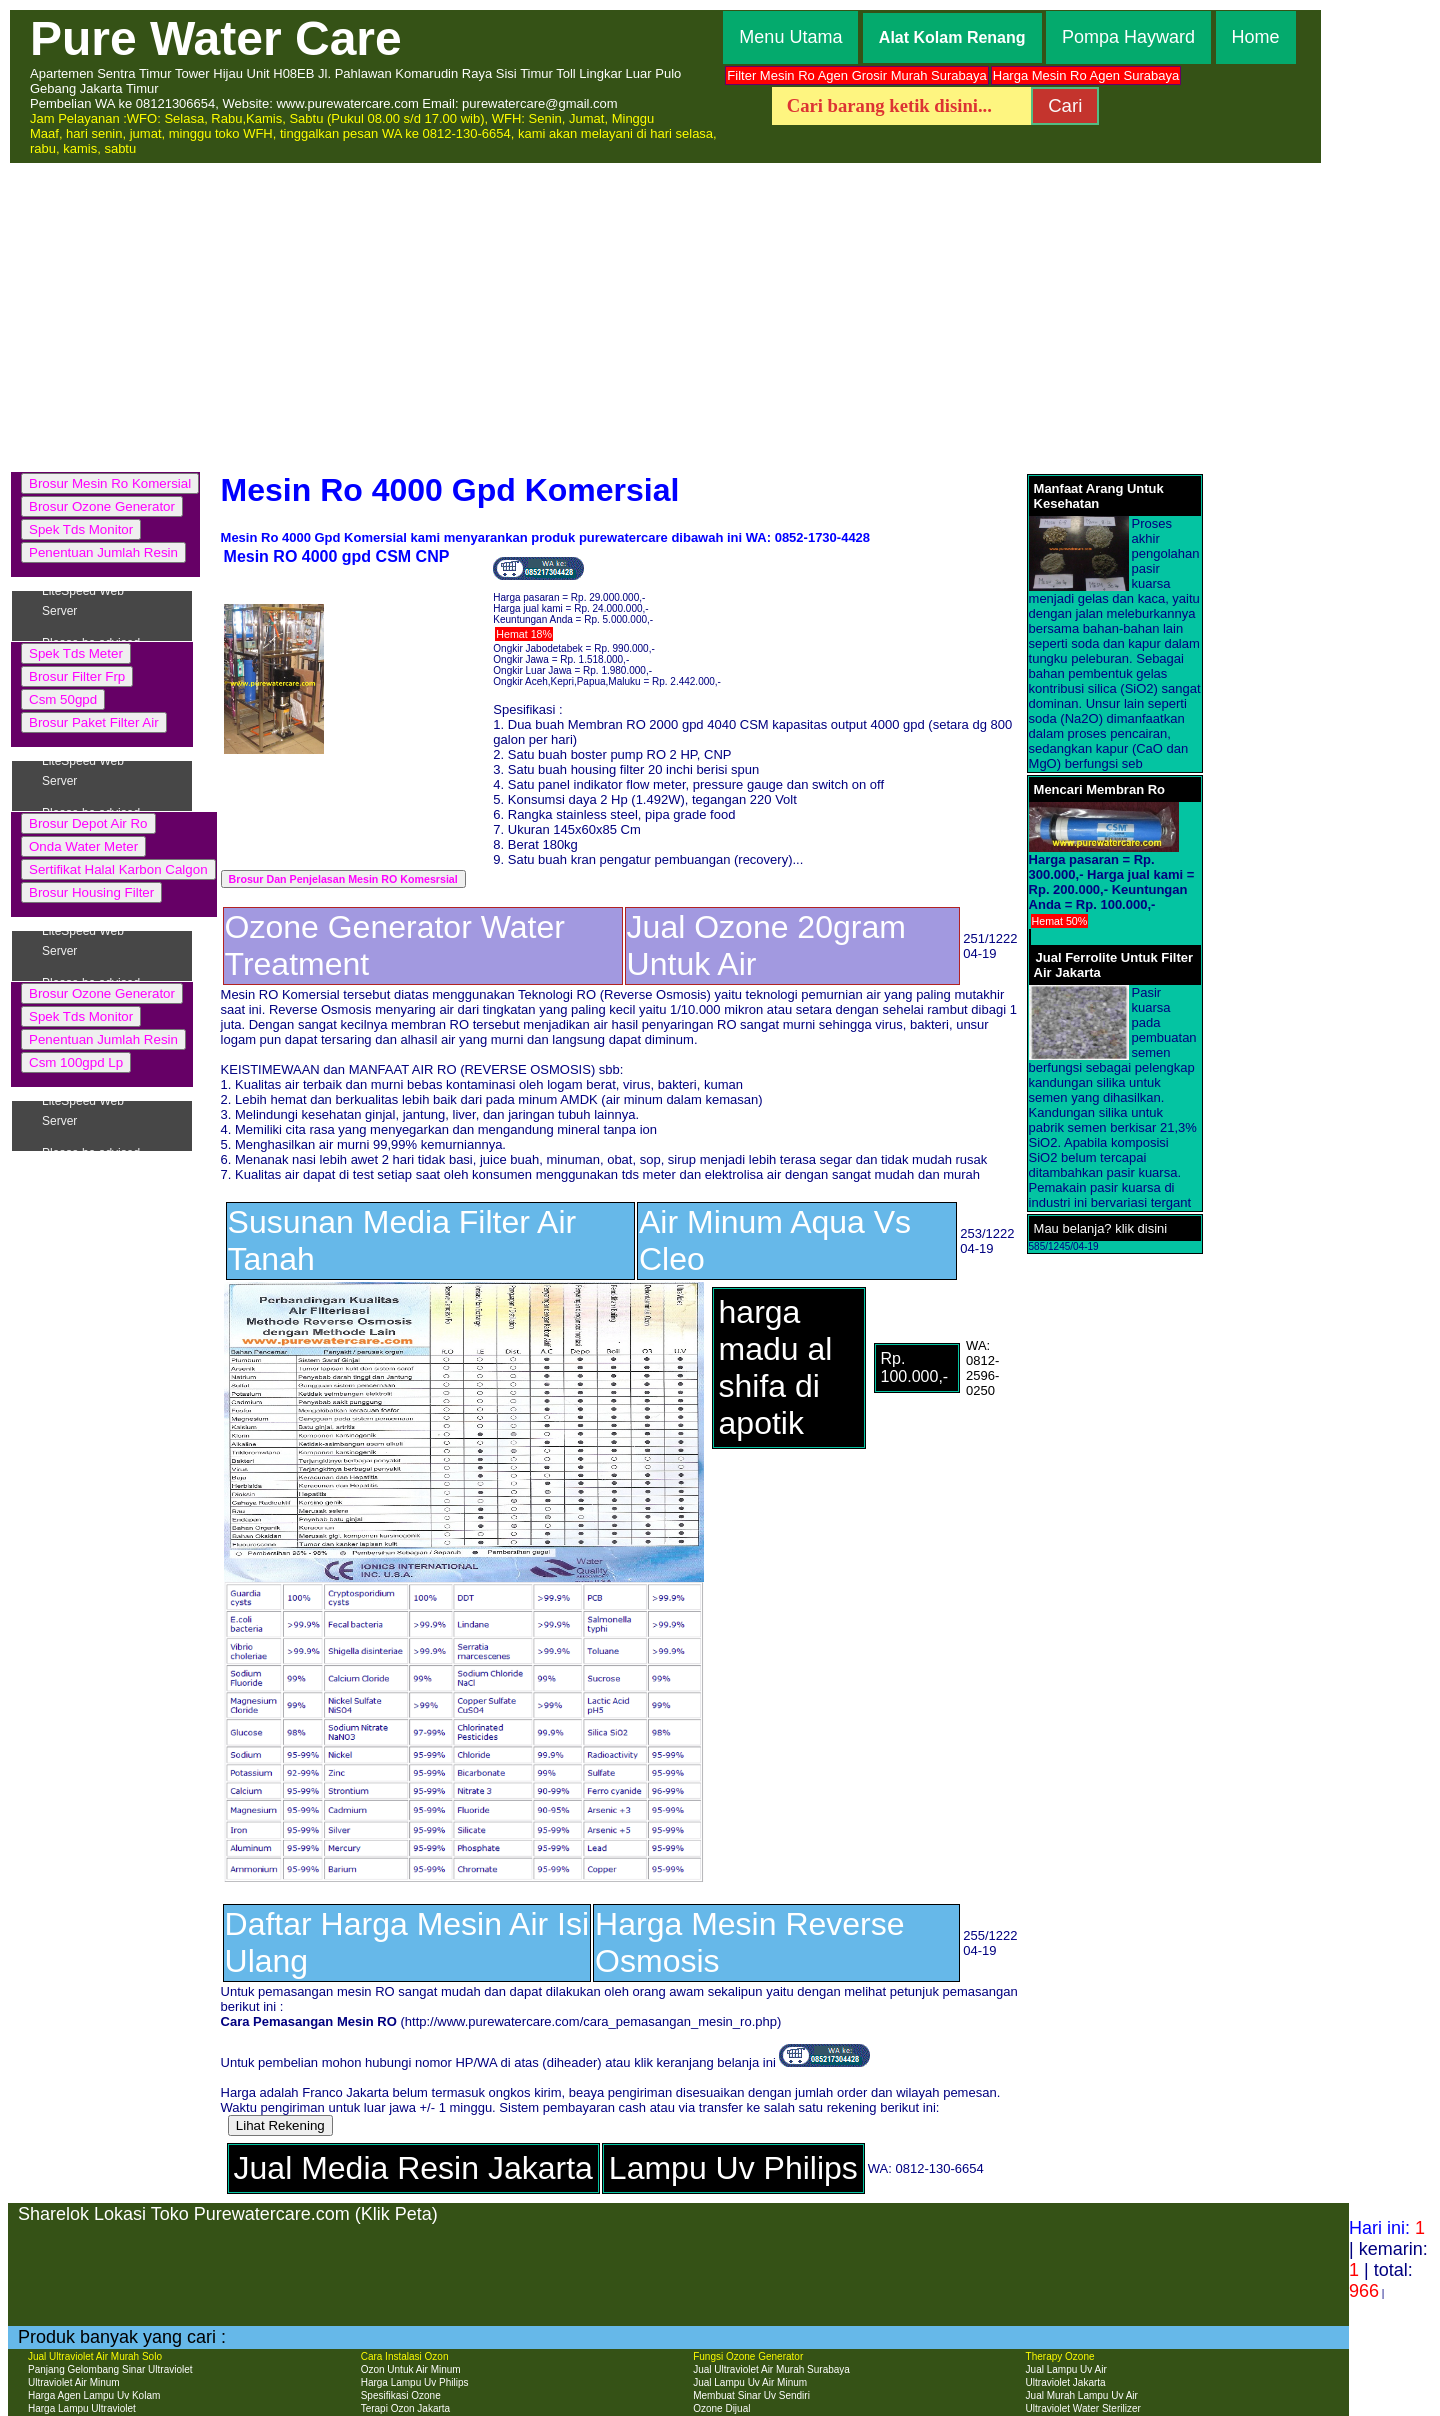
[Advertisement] (720, 315)
